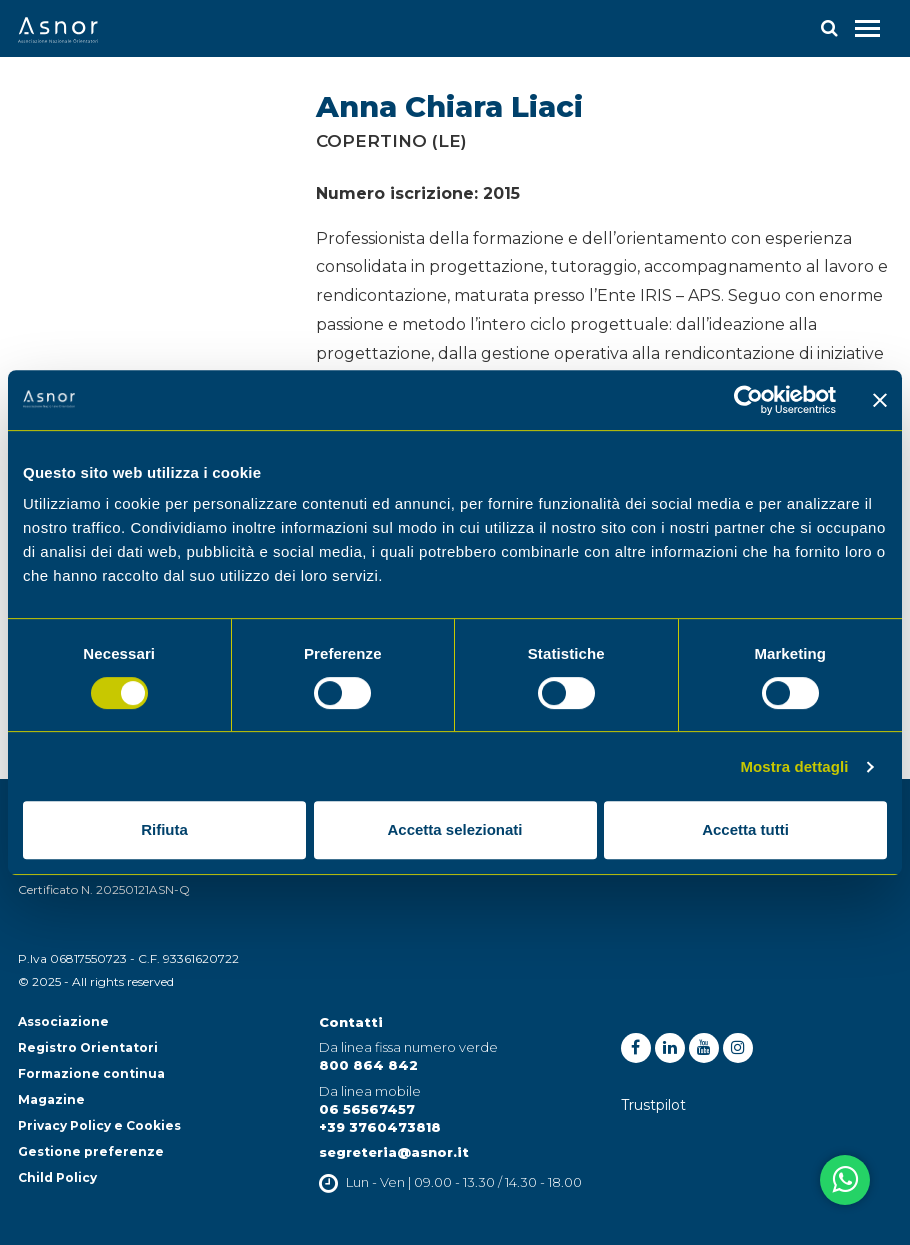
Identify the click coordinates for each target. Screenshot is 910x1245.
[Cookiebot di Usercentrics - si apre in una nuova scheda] (748, 400)
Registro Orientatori (88, 1047)
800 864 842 (368, 1065)
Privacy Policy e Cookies (99, 1125)
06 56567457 (367, 1109)
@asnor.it (433, 1152)
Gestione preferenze (91, 1151)
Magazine (51, 1099)
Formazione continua (91, 1073)
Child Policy (57, 1177)
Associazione (63, 1021)
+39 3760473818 (380, 1127)
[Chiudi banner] (880, 400)
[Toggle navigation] (867, 28)
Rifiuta (164, 829)
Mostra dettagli (794, 766)
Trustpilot (653, 1105)
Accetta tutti (745, 829)
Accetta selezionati (454, 829)
